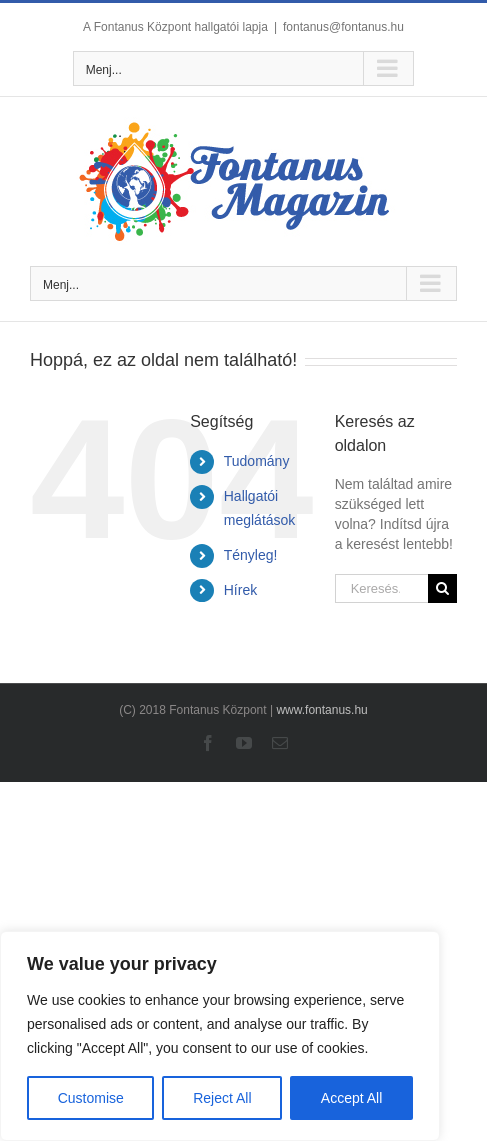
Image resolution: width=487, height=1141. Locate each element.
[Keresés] (442, 588)
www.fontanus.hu (321, 710)
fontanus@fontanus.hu (343, 27)
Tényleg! (251, 555)
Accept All (351, 1098)
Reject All (222, 1098)
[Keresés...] (381, 588)
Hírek (240, 590)
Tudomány (257, 461)
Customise (91, 1098)
